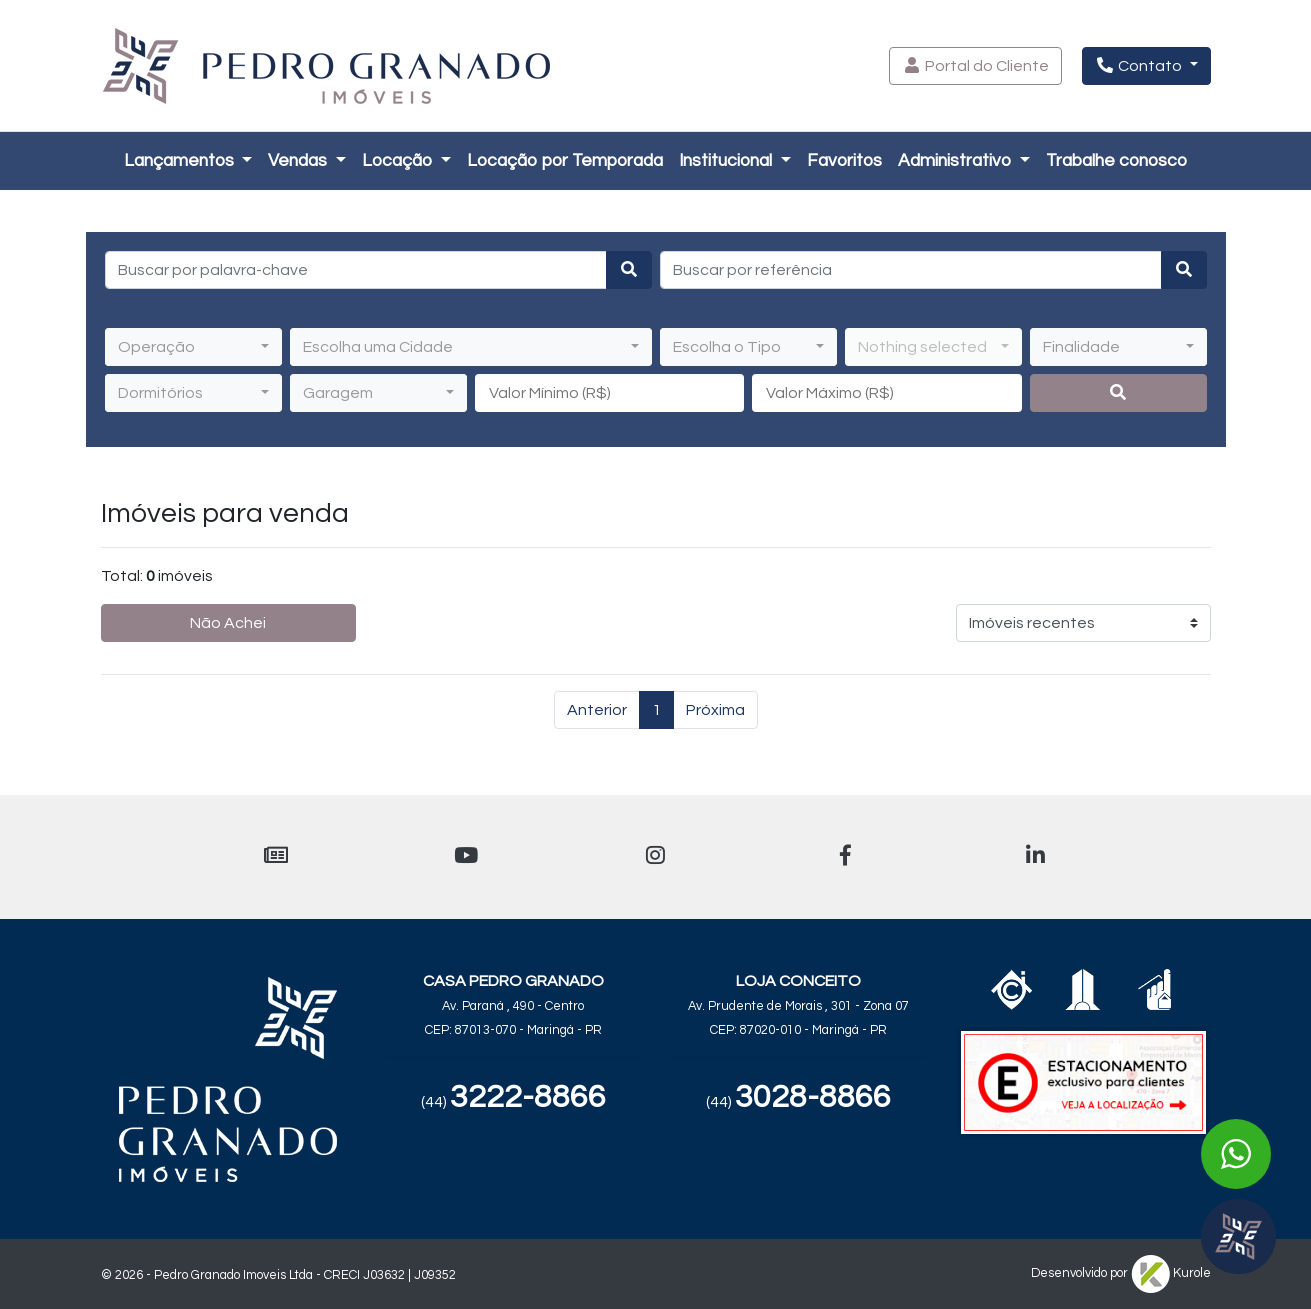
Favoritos (844, 161)
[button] (975, 66)
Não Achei (228, 623)
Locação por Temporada (565, 161)
